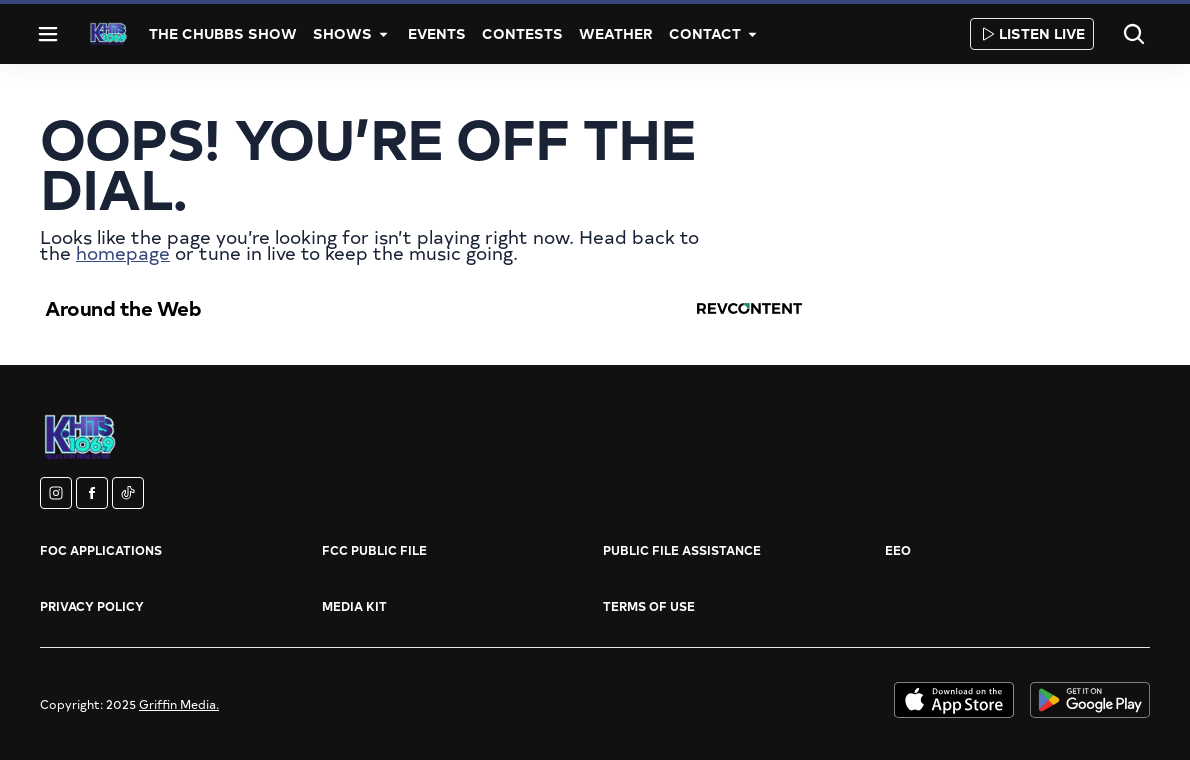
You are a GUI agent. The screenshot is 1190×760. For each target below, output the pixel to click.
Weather (616, 33)
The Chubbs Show (223, 33)
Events (437, 33)
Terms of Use (649, 606)
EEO (898, 550)
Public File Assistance (682, 550)
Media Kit (354, 606)
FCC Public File (374, 550)
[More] (384, 34)
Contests (522, 33)
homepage (123, 252)
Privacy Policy (92, 606)
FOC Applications (101, 550)
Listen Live (1032, 33)
